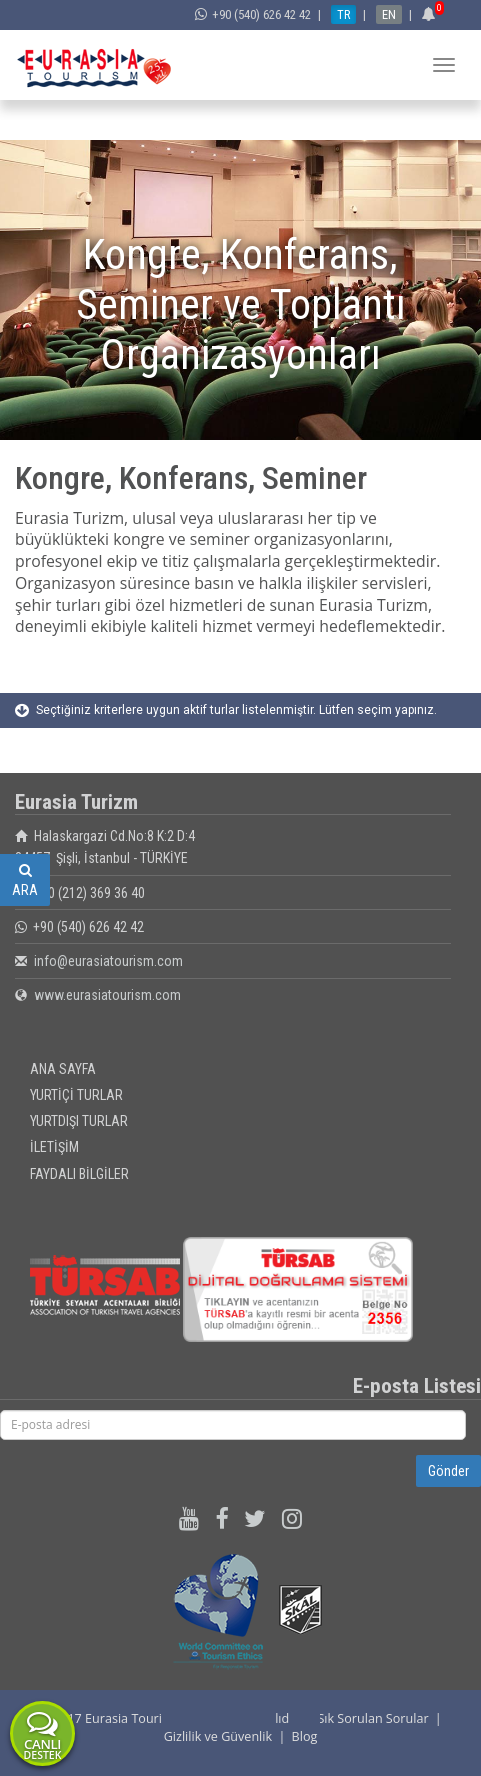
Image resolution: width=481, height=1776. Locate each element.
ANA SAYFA (63, 1069)
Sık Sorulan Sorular (372, 1718)
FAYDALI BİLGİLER (79, 1174)
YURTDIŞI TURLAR (79, 1121)
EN (389, 14)
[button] (431, 14)
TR (343, 14)
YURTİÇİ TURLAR (76, 1095)
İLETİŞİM (54, 1147)
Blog (305, 1736)
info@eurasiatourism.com (108, 961)
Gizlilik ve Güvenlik (218, 1736)
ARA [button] (25, 880)
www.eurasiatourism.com (107, 995)
